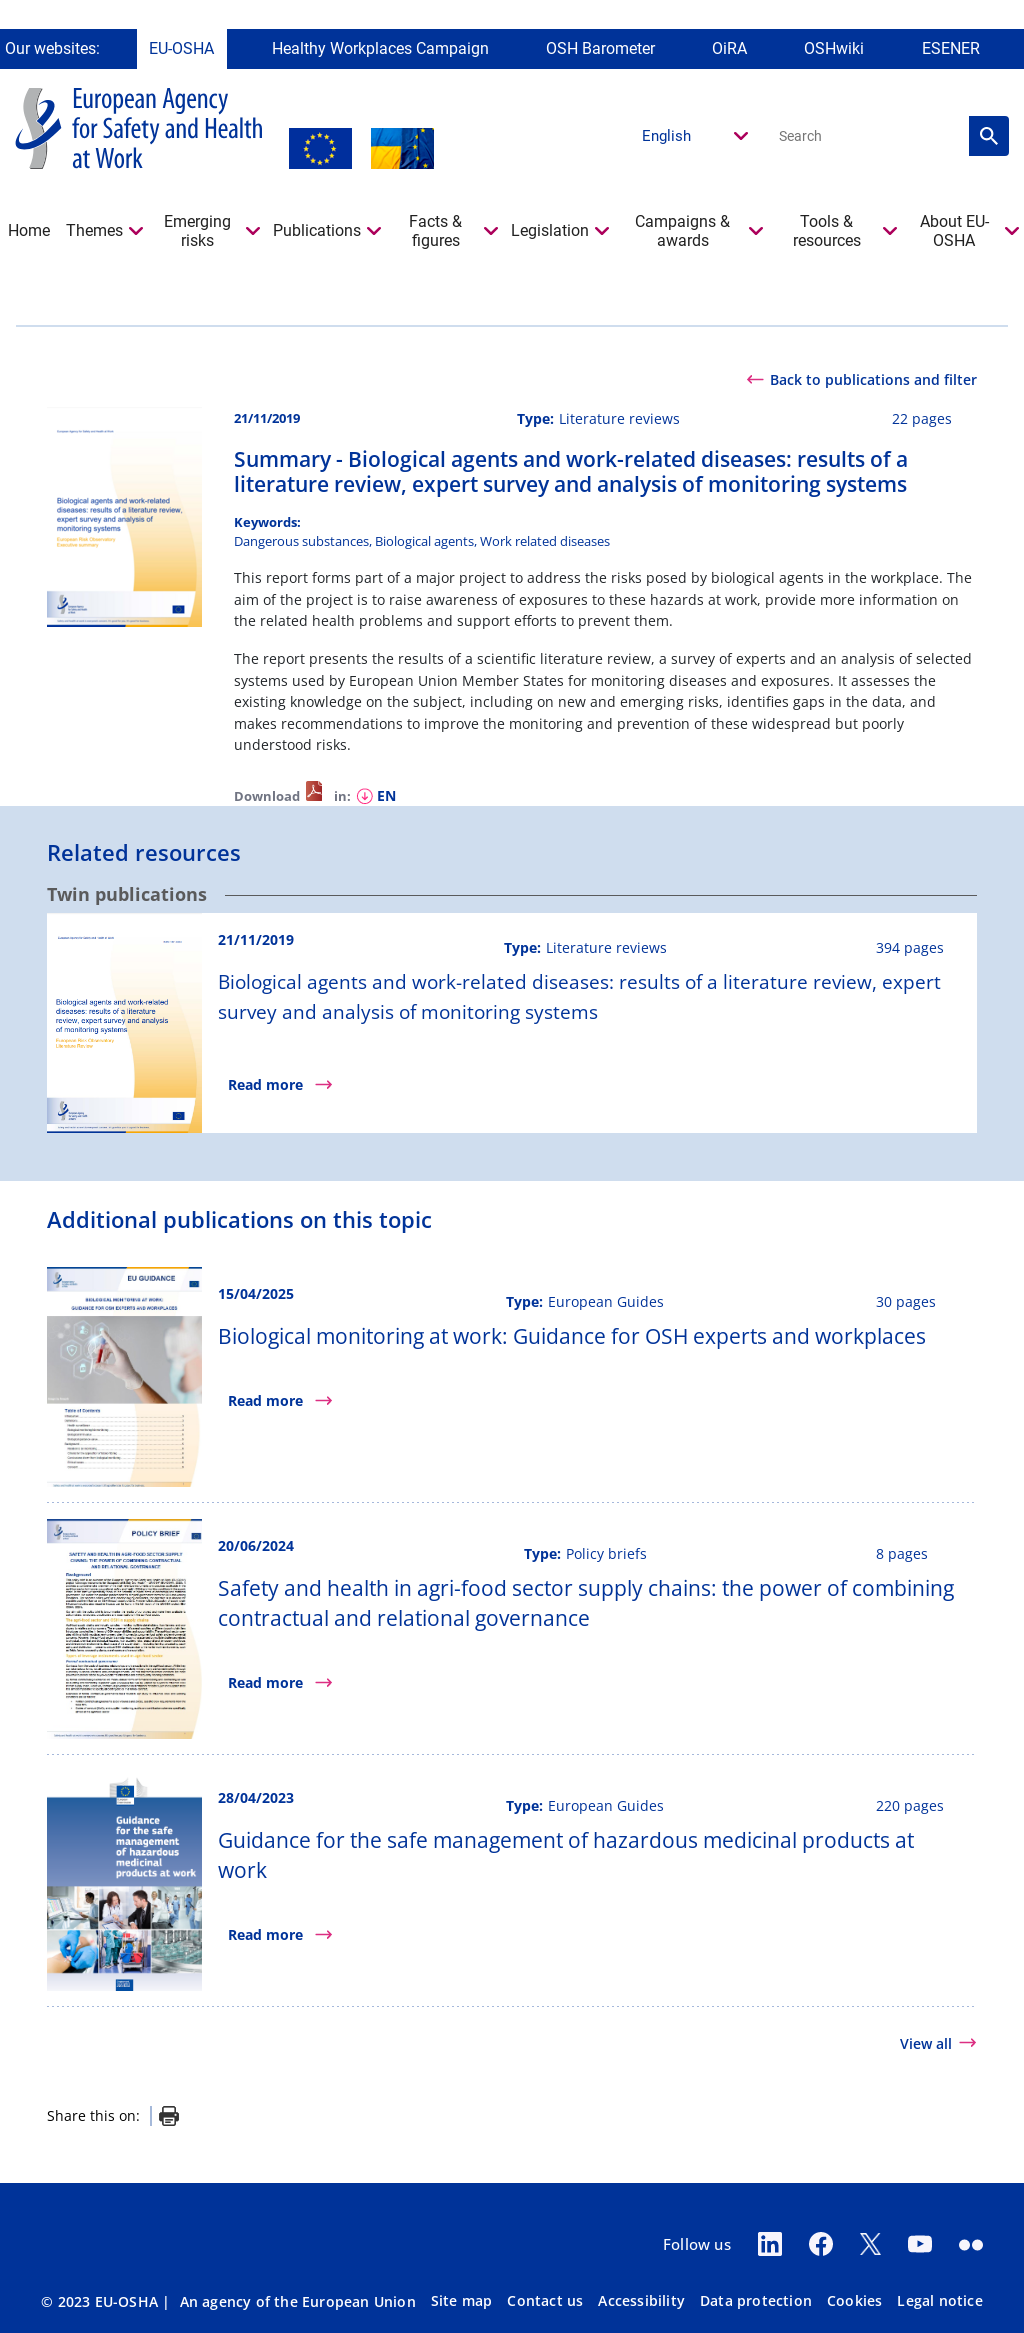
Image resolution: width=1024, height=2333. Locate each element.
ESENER (951, 47)
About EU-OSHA (954, 230)
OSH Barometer (600, 47)
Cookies (854, 2300)
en (386, 795)
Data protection (756, 2300)
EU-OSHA (181, 47)
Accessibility (641, 2300)
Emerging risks (197, 230)
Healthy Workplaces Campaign (380, 47)
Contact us (545, 2300)
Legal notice (939, 2300)
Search (989, 136)
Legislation (550, 230)
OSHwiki (834, 47)
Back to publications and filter (873, 379)
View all (926, 2043)
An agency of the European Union (298, 2301)
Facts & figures (435, 230)
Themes (94, 230)
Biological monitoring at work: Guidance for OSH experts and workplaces (572, 1336)
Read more (265, 1084)
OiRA (729, 47)
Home (29, 230)
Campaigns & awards (682, 230)
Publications (317, 230)
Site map (462, 2300)
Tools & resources (827, 230)
